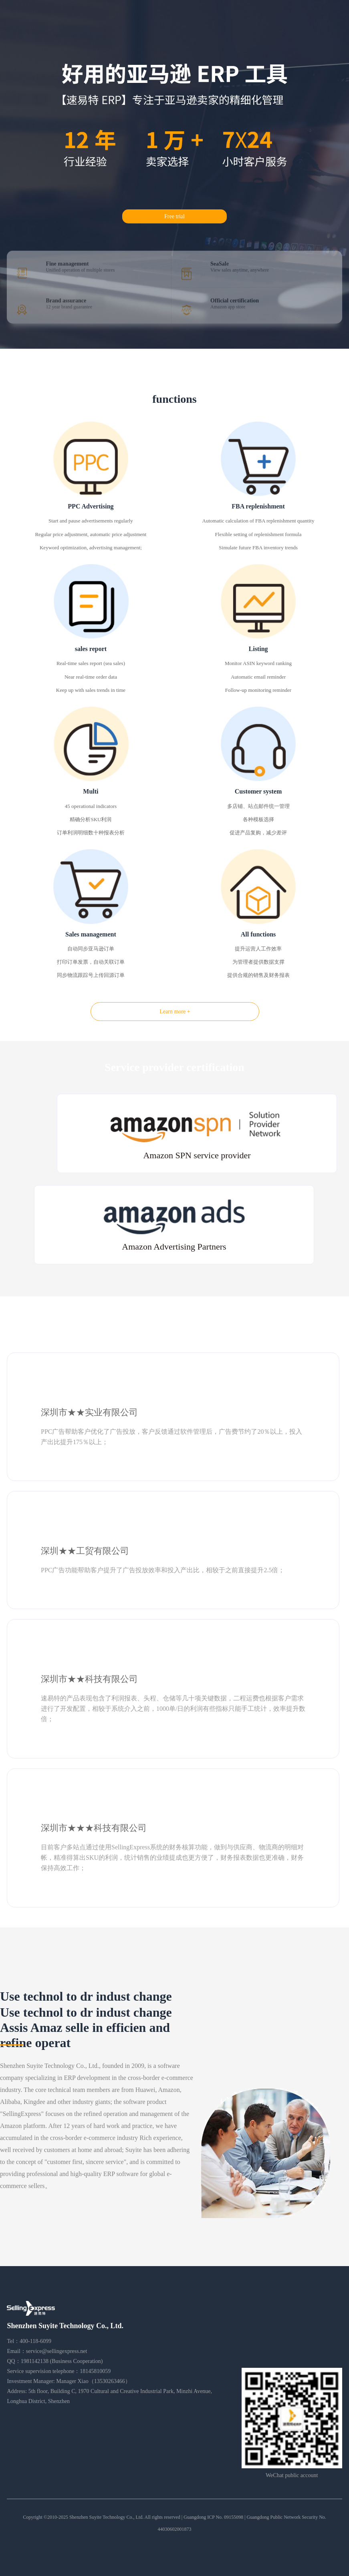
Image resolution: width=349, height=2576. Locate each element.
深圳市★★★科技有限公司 (94, 1828)
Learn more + (174, 1012)
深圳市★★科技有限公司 (89, 1679)
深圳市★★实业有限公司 (89, 1412)
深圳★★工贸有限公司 (85, 1551)
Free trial (174, 216)
